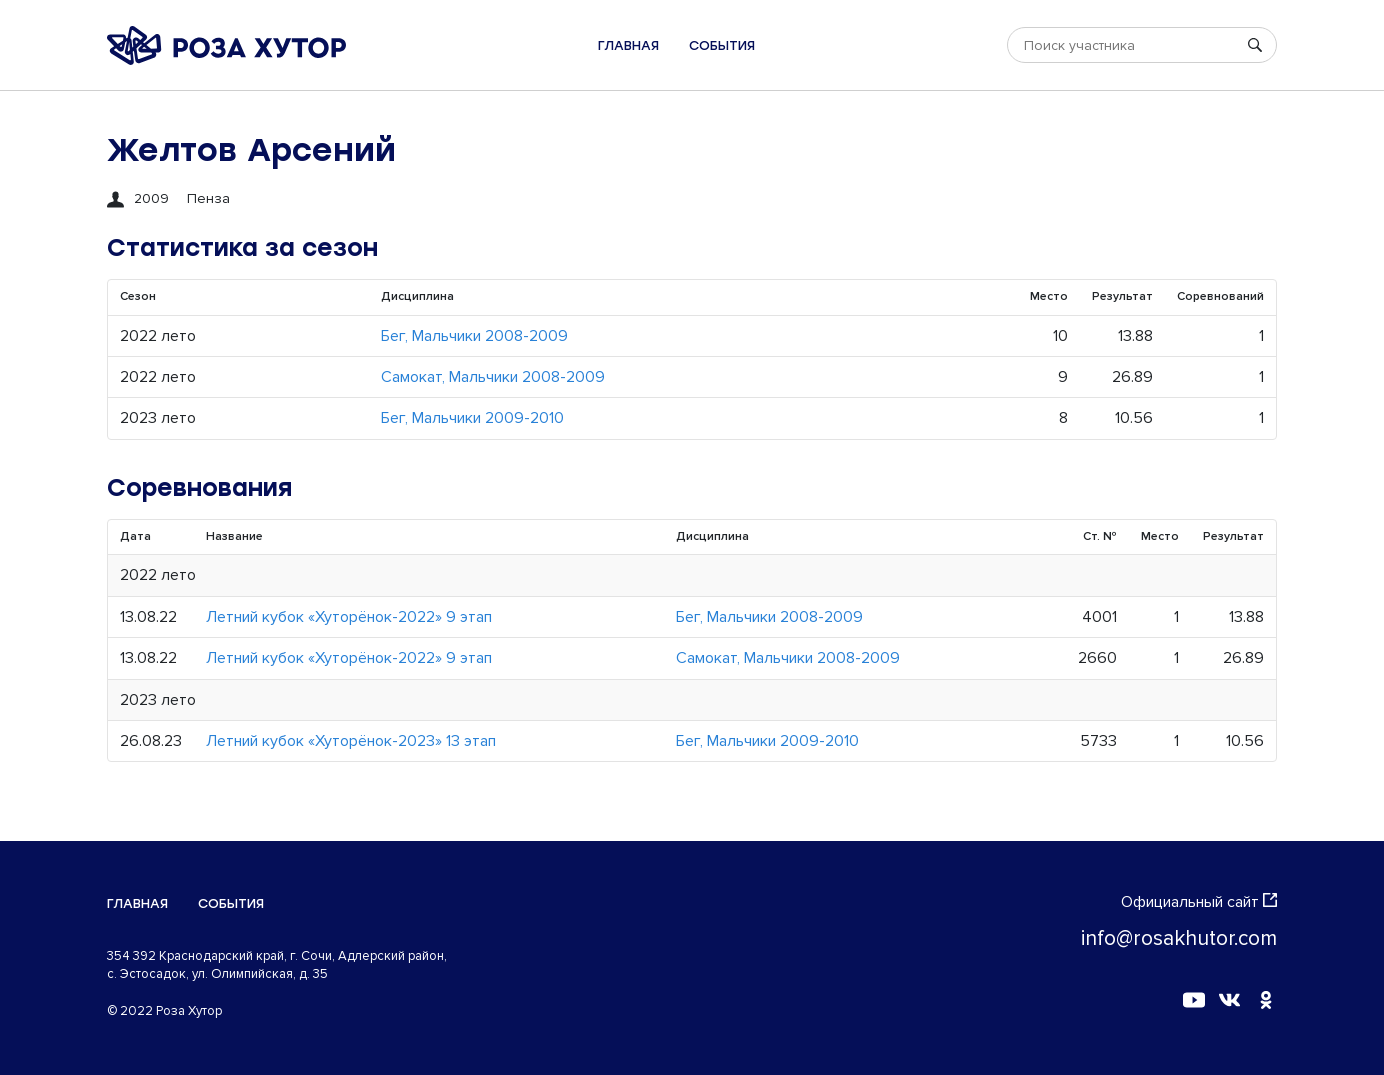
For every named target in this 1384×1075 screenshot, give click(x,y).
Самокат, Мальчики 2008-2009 (493, 377)
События (722, 45)
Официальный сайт (1199, 902)
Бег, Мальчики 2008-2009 (474, 336)
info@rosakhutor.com (1179, 938)
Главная (628, 45)
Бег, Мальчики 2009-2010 (472, 418)
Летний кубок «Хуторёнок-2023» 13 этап (351, 741)
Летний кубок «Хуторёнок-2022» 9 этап (349, 617)
